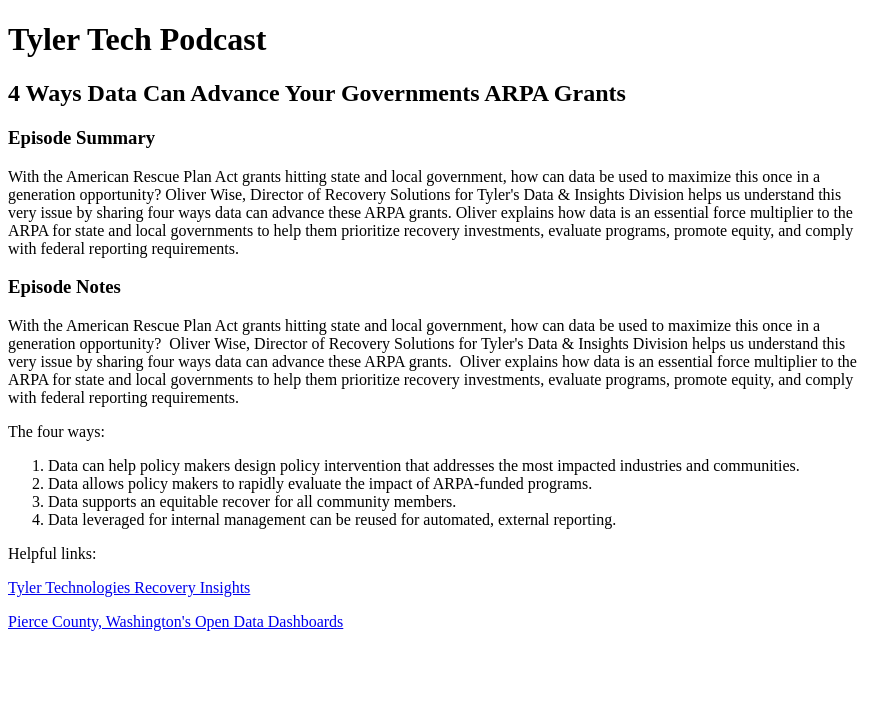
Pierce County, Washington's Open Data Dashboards (175, 621)
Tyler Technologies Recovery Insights (129, 587)
